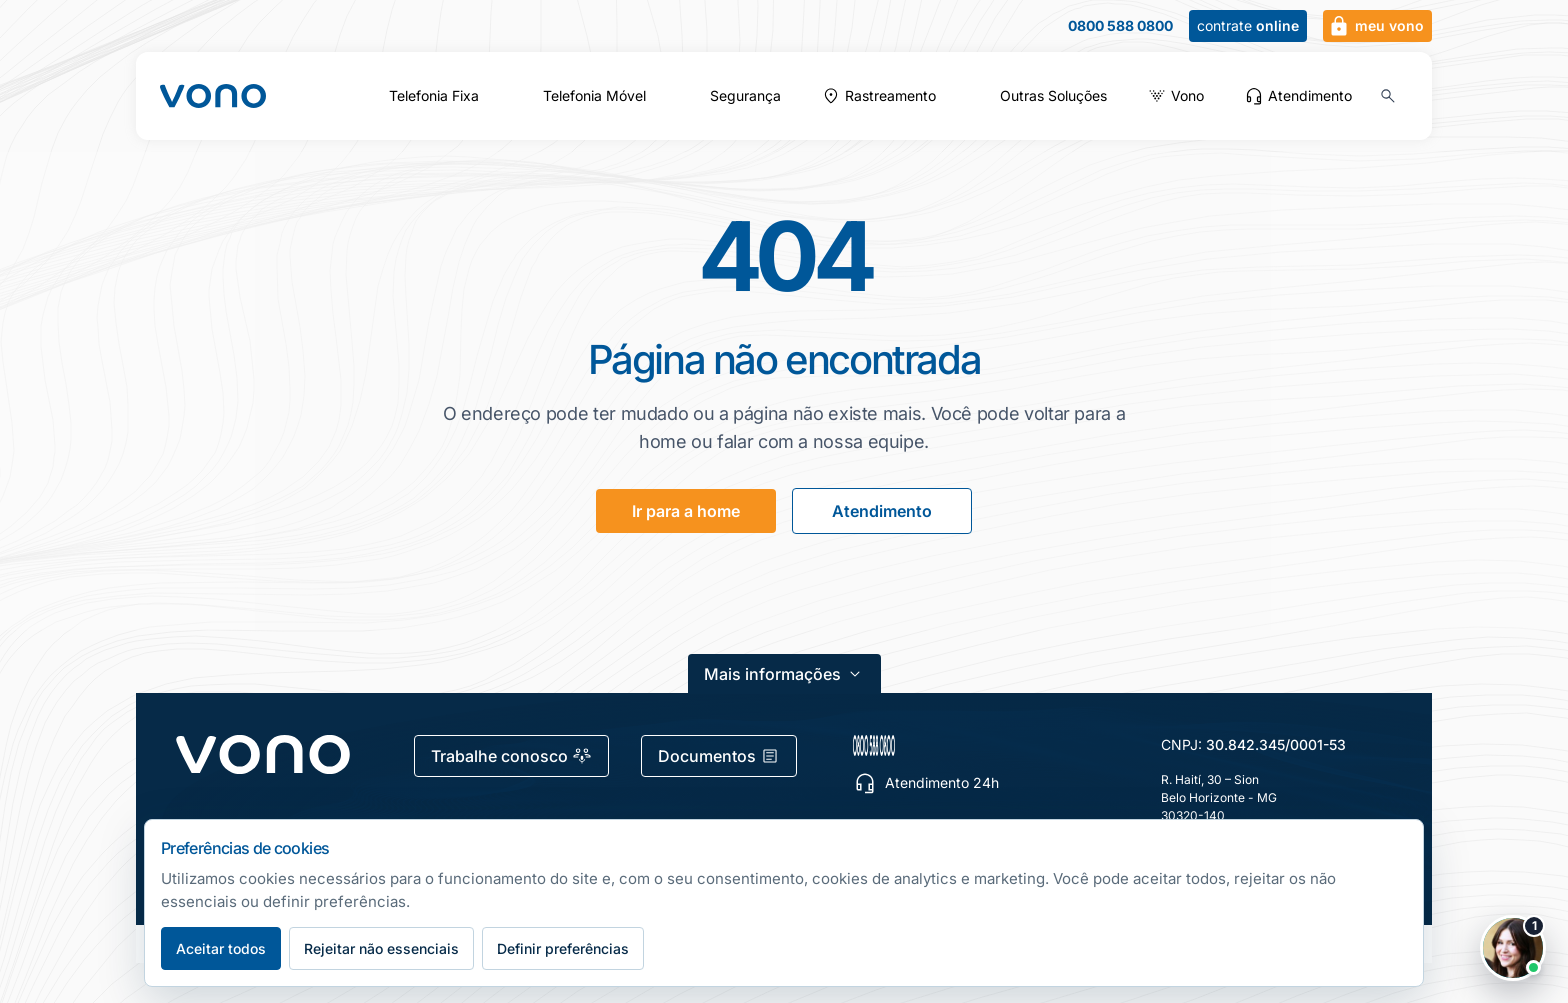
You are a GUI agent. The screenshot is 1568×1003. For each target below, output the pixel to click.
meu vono (1375, 26)
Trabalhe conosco (511, 756)
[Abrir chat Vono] (1513, 948)
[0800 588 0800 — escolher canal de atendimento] (968, 745)
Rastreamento (890, 96)
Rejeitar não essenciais (381, 948)
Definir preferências (563, 948)
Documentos (719, 756)
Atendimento (1298, 96)
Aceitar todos (221, 948)
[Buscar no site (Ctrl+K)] (1388, 96)
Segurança (745, 96)
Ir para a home (686, 511)
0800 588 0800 (1120, 26)
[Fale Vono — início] (213, 96)
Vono (1187, 96)
